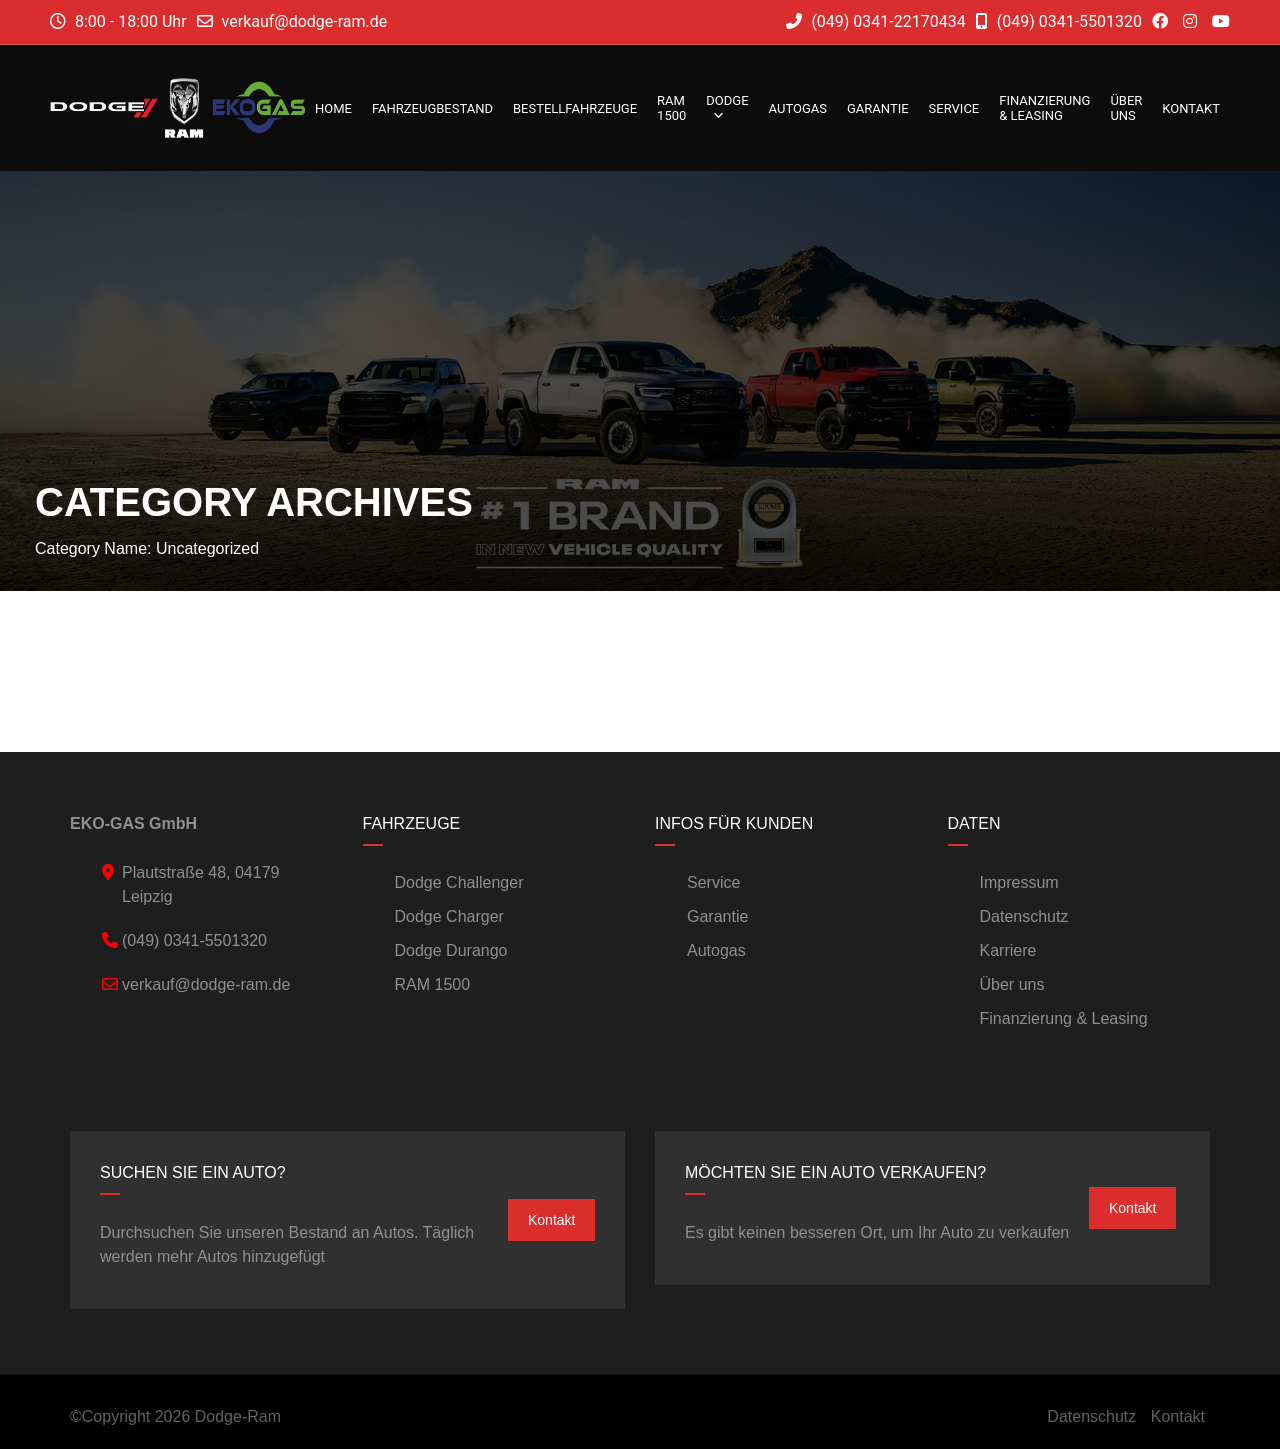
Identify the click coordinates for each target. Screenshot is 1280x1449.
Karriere (1008, 950)
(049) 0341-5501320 (1059, 21)
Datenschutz (1024, 916)
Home (333, 108)
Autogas (798, 108)
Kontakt (1191, 108)
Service (954, 108)
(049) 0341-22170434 (875, 21)
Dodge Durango (451, 950)
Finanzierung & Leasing (1044, 108)
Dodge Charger (449, 916)
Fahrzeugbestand (432, 108)
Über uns (1126, 108)
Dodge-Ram (238, 1416)
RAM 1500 (671, 108)
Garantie (878, 108)
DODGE (727, 108)
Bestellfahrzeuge (575, 108)
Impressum (1019, 882)
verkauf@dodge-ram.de (305, 21)
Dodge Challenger (459, 882)
